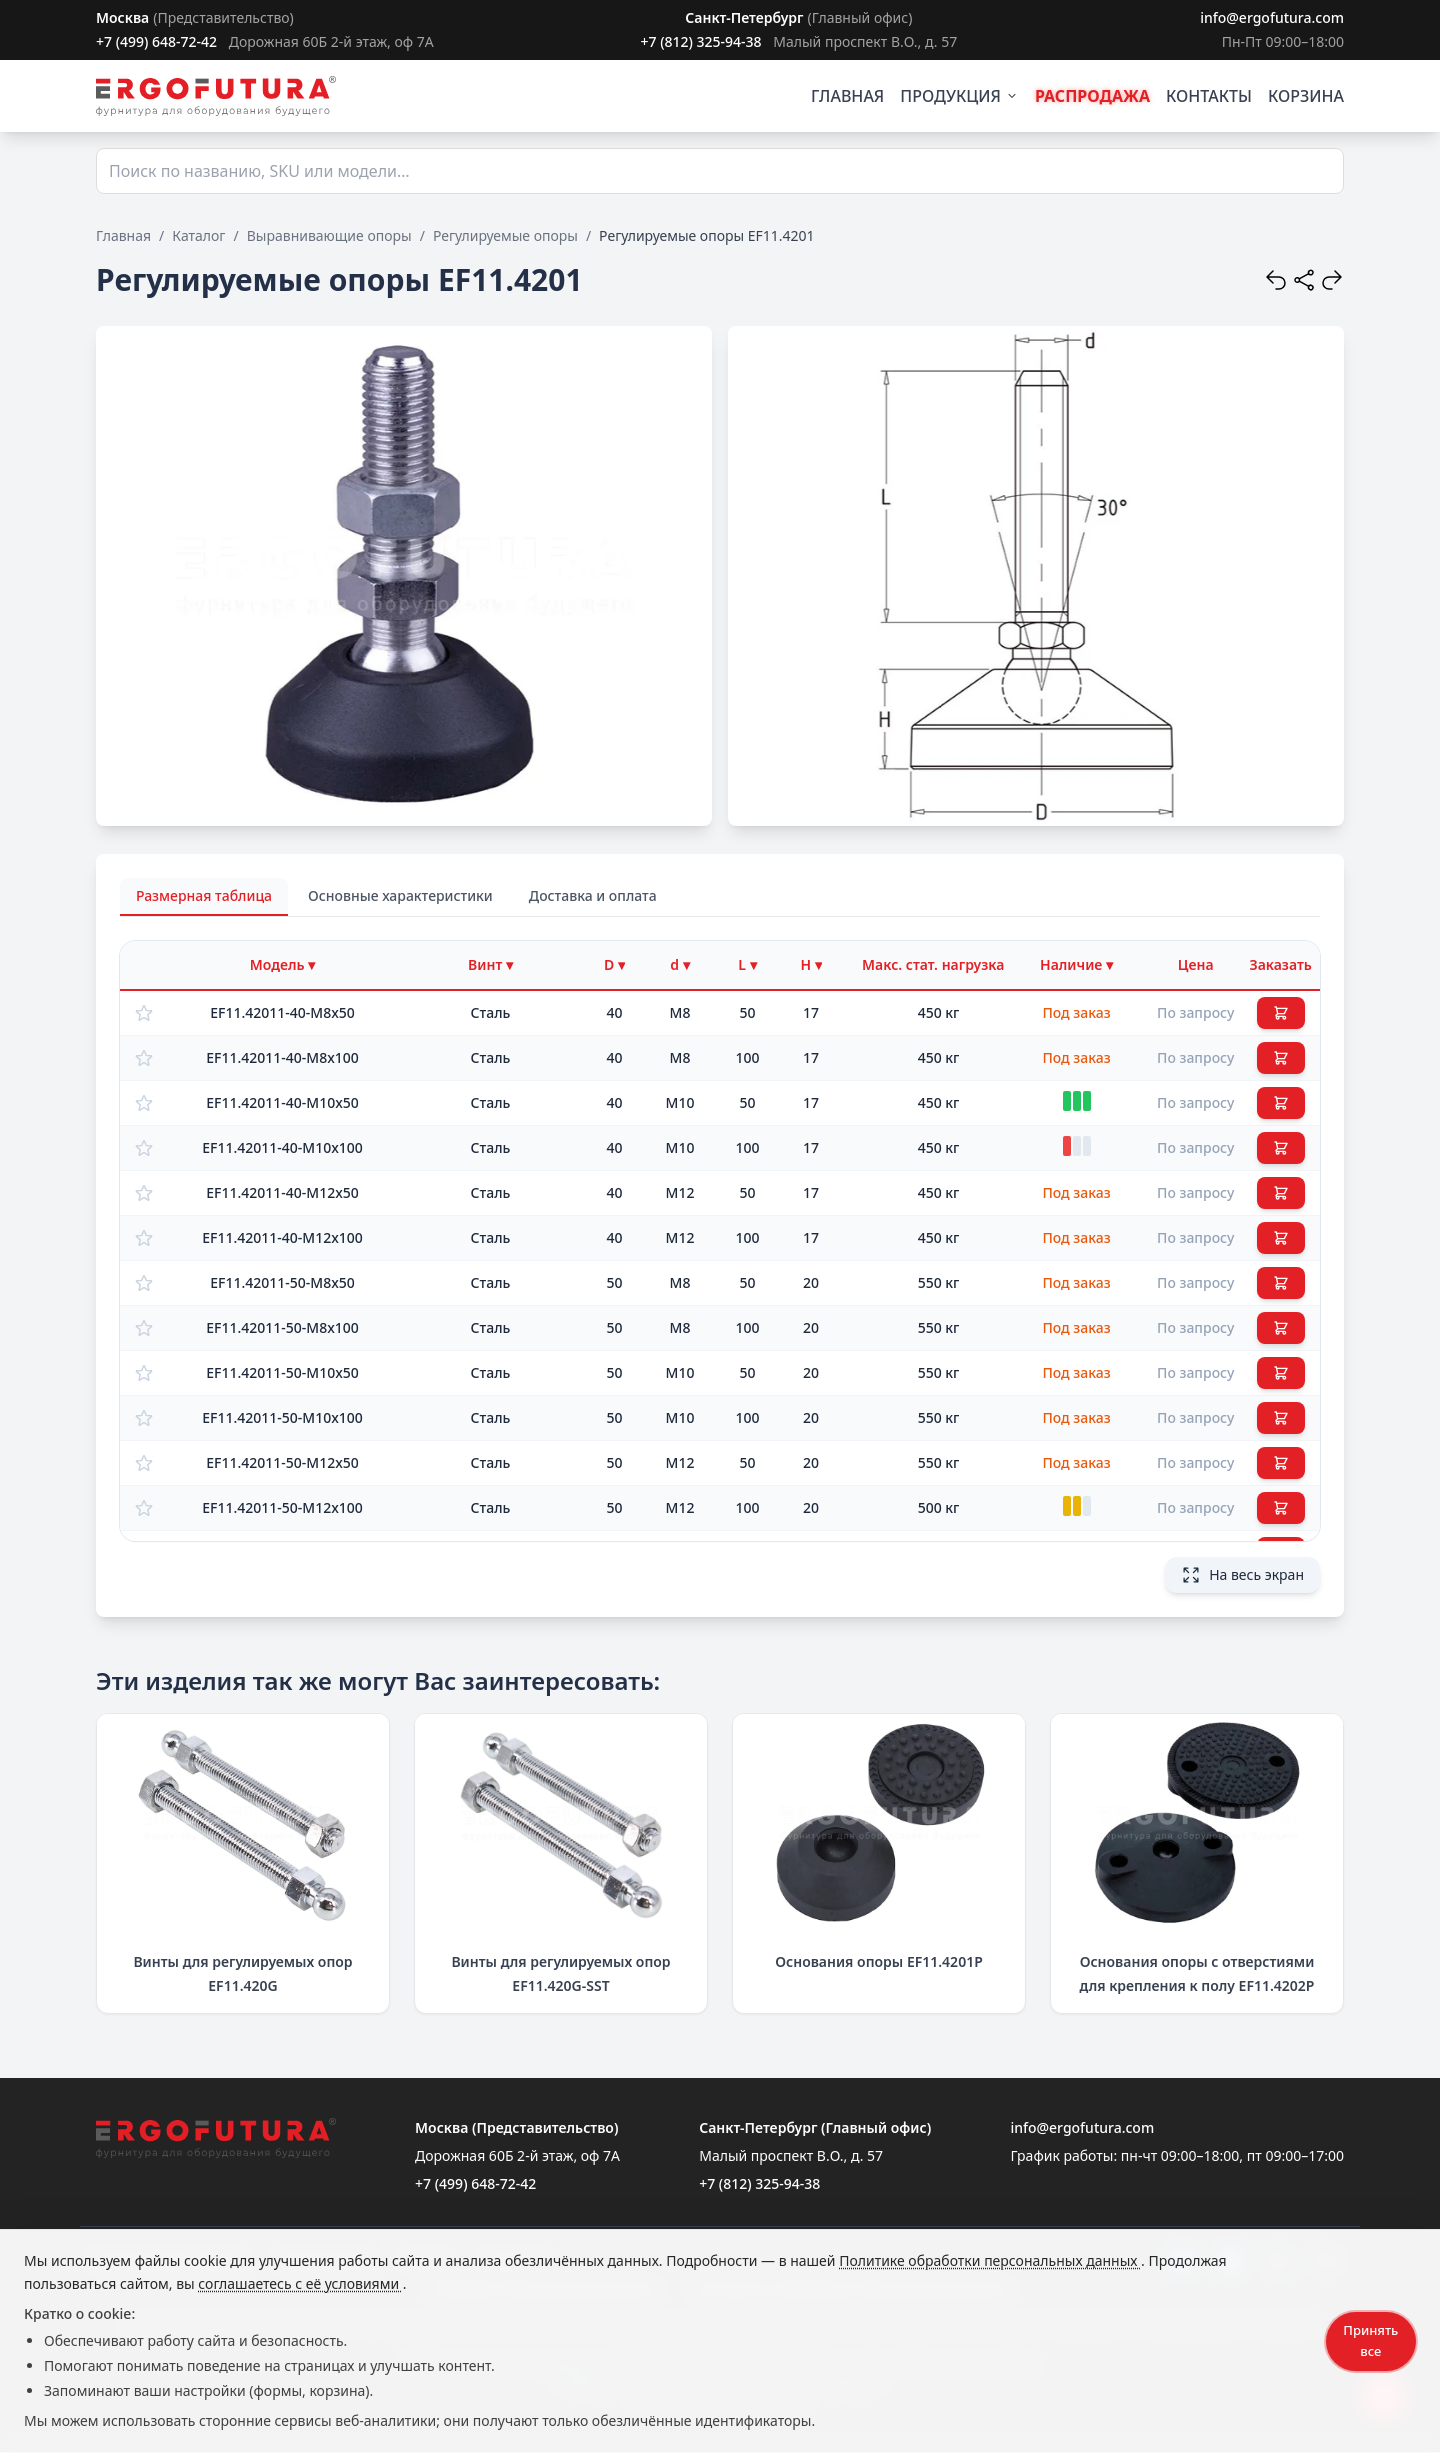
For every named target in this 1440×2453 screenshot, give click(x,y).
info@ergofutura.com (1272, 17)
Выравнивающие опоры (329, 235)
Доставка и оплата (593, 895)
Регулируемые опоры (505, 235)
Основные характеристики (400, 895)
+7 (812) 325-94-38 (700, 41)
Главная (123, 235)
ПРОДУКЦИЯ (959, 96)
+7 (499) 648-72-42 (156, 41)
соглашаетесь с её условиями (300, 2283)
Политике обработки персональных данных (990, 2260)
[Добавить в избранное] (144, 1013)
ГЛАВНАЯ (847, 96)
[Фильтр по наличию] (1076, 965)
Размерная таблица (204, 895)
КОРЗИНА (1306, 96)
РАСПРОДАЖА (1092, 96)
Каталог (198, 235)
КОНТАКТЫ (1209, 96)
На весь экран (1242, 1575)
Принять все (1370, 2340)
